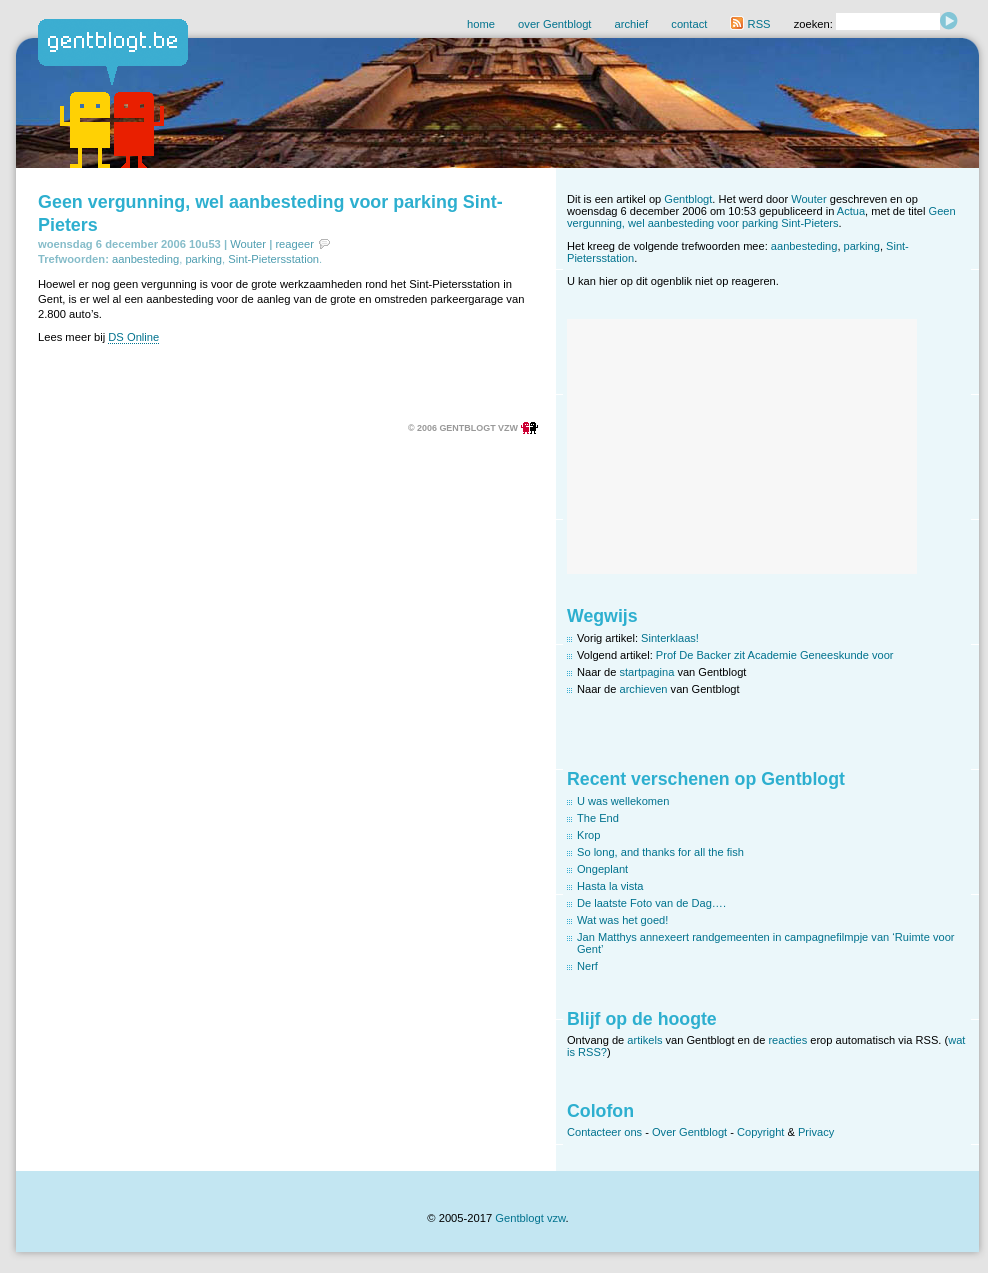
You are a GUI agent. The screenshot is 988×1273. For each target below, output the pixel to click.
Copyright (760, 1132)
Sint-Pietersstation (273, 259)
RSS (750, 24)
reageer (294, 244)
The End (598, 818)
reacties (787, 1040)
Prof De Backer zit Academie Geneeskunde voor (775, 655)
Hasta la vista (610, 886)
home (481, 24)
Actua (851, 211)
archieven (644, 689)
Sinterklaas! (670, 638)
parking (203, 259)
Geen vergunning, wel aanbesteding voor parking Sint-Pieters (761, 217)
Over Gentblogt (689, 1132)
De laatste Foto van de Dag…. (651, 903)
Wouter (248, 244)
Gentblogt (688, 199)
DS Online (133, 337)
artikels (644, 1040)
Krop (588, 835)
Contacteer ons (604, 1132)
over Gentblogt (554, 24)
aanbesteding (145, 259)
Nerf (587, 966)
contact (689, 24)
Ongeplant (602, 869)
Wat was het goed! (622, 920)
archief (632, 24)
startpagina (647, 672)
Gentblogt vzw (530, 1218)
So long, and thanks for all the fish (660, 852)
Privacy (816, 1132)
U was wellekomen (623, 801)
